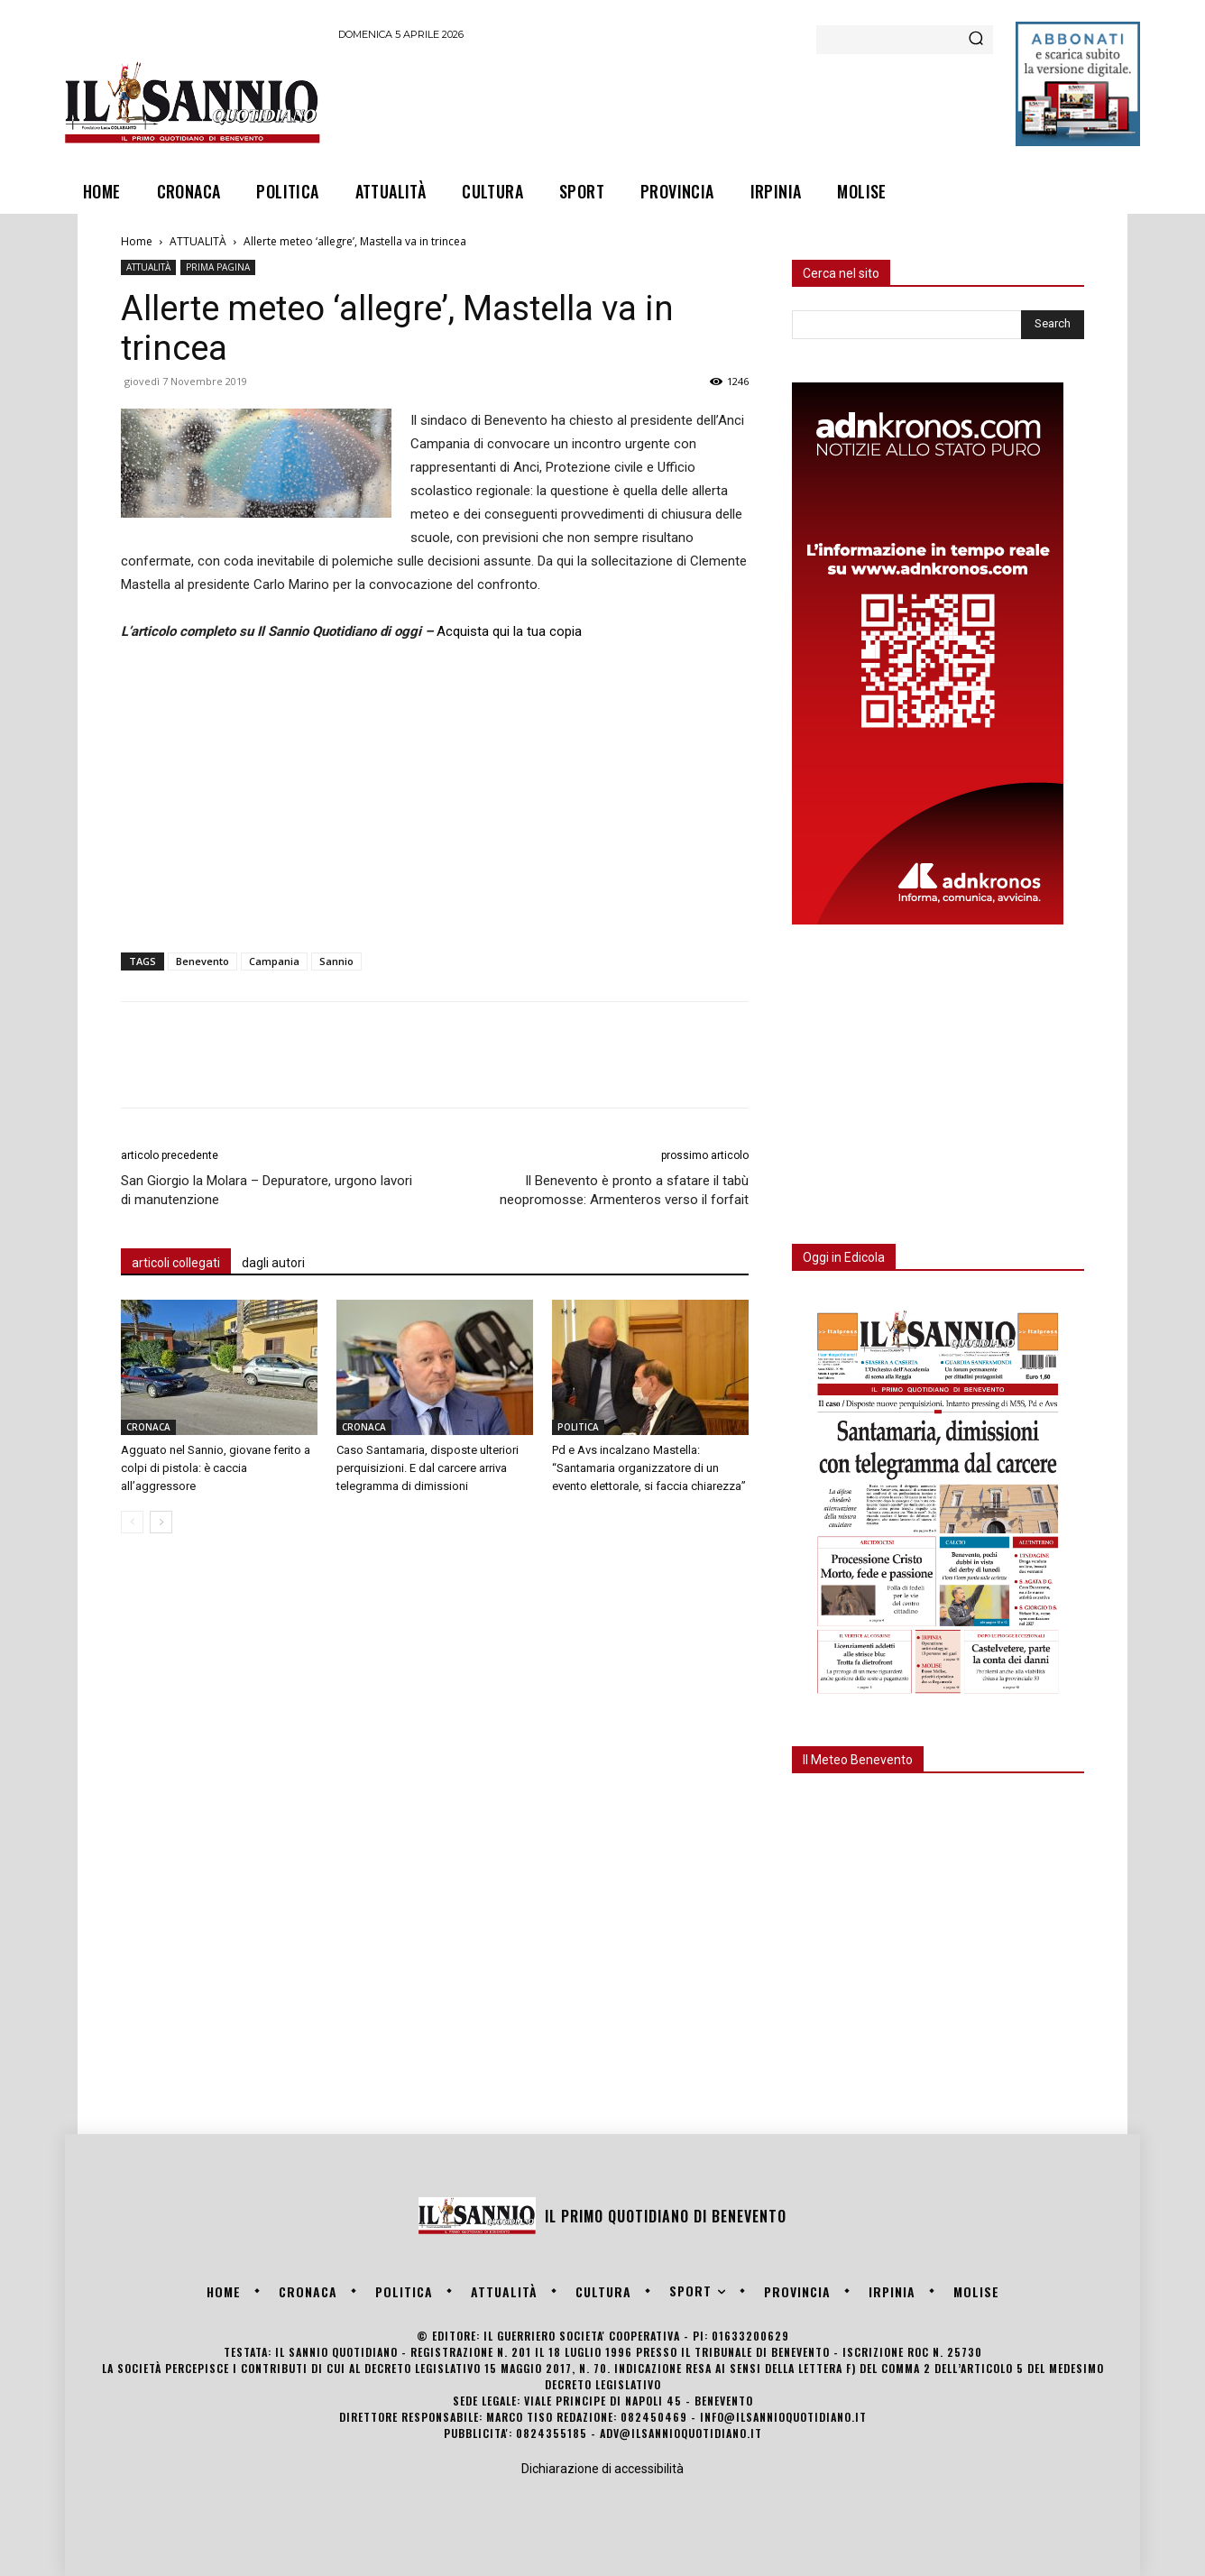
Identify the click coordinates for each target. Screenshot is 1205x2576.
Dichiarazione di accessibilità (602, 2468)
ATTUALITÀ (198, 241)
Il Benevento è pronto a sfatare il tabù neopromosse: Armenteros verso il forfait (624, 1190)
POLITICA (578, 1427)
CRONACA (148, 1427)
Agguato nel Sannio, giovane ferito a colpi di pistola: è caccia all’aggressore (215, 1468)
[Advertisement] (666, 102)
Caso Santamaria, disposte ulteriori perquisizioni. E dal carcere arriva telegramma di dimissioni (427, 1468)
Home (136, 241)
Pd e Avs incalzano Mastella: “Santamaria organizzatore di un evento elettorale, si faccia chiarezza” (649, 1468)
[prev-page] (132, 1522)
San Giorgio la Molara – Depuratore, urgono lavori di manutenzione (266, 1190)
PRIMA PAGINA (218, 267)
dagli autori (273, 1263)
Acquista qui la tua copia (509, 631)
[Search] (976, 39)
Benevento (202, 961)
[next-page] (161, 1522)
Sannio (336, 961)
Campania (274, 961)
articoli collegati (176, 1263)
